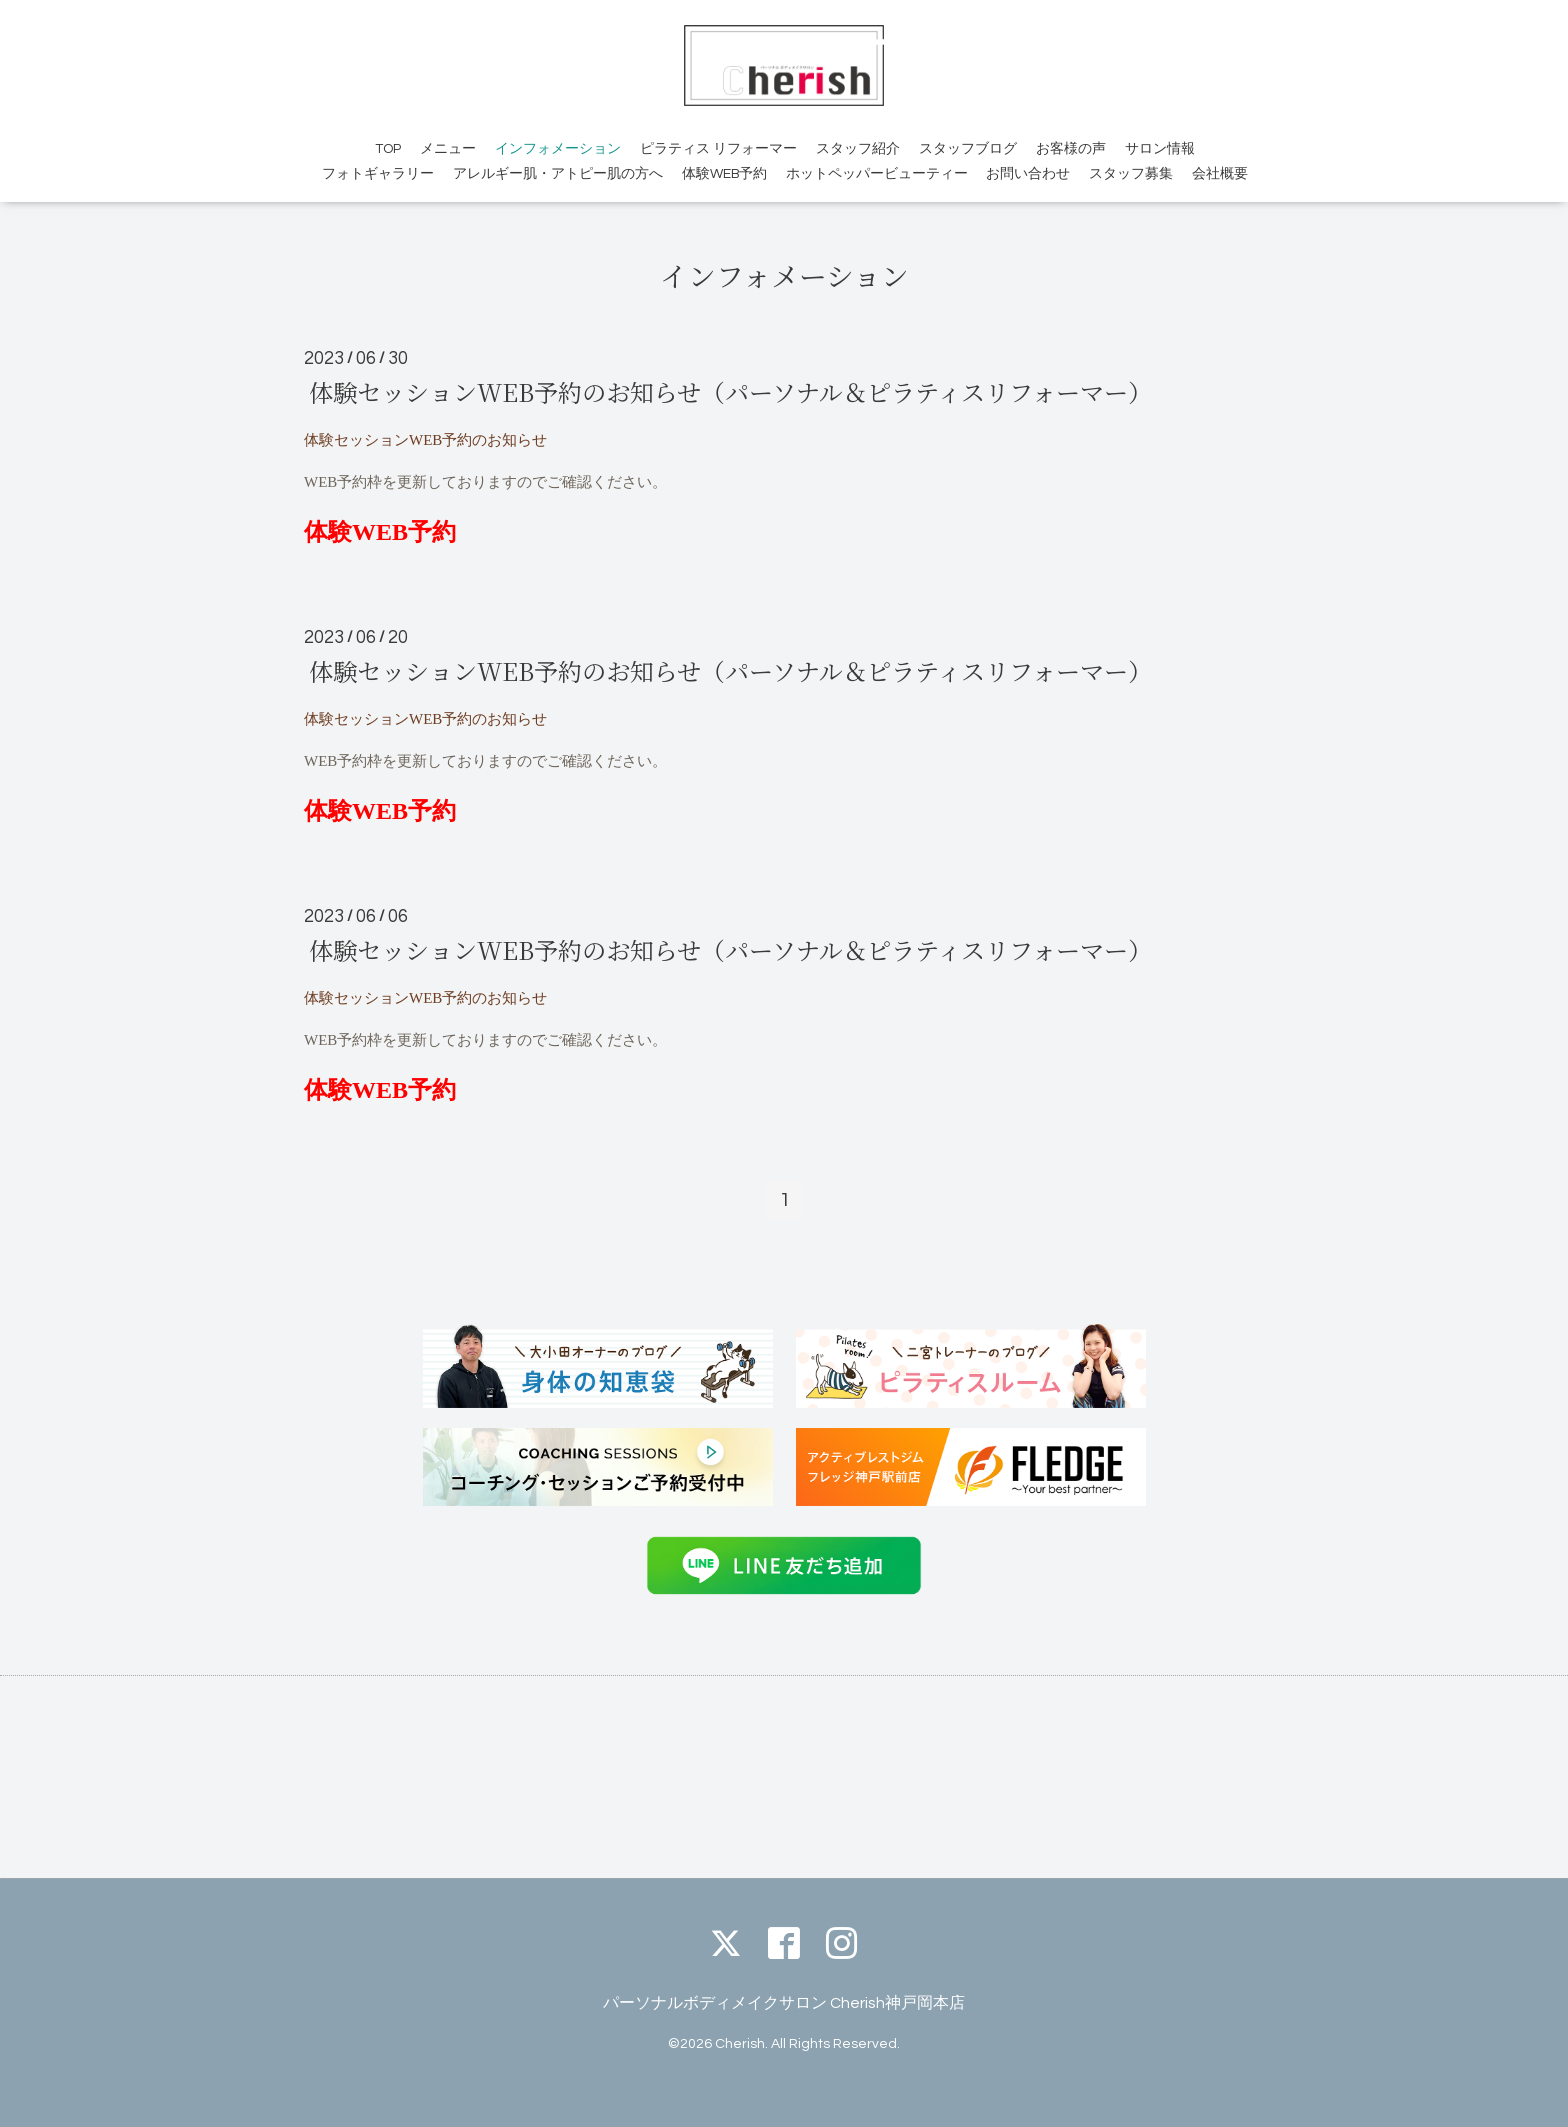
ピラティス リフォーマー (718, 149)
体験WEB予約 (724, 174)
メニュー (448, 149)
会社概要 (1220, 174)
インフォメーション (558, 149)
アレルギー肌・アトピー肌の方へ (558, 174)
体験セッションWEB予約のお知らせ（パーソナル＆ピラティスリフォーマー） (730, 391)
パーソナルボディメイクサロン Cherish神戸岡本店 (784, 2003)
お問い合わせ (1028, 174)
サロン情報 (1160, 149)
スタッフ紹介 (858, 149)
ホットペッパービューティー (877, 174)
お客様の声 (1071, 149)
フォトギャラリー (378, 174)
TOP (388, 149)
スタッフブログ (968, 149)
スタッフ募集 (1131, 174)
